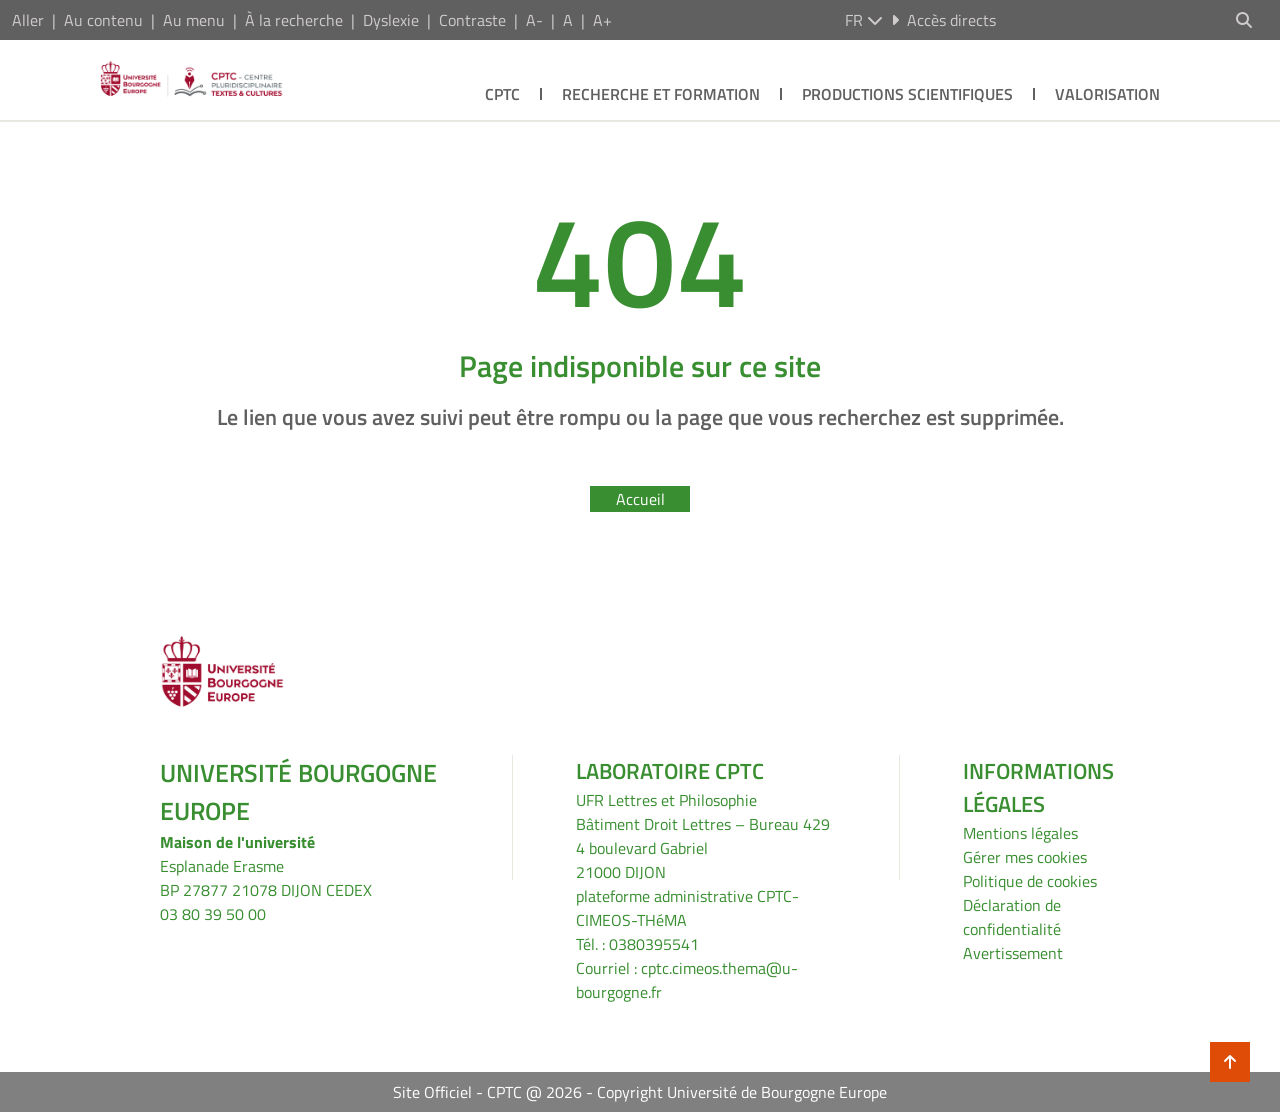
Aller (28, 20)
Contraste (472, 20)
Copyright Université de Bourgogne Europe (742, 1092)
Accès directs (943, 20)
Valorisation (1107, 94)
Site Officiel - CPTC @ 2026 (487, 1092)
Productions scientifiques (907, 94)
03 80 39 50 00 (213, 914)
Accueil (640, 499)
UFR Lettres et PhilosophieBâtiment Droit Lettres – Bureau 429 (703, 812)
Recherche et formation (661, 94)
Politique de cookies (1030, 881)
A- (534, 20)
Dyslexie (391, 20)
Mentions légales (1020, 833)
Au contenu (103, 20)
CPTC (502, 94)
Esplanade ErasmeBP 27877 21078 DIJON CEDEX (266, 878)
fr (864, 20)
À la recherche (294, 20)
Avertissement (1013, 953)
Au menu (194, 20)
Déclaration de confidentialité (1012, 917)
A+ (602, 20)
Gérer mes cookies (1025, 857)
